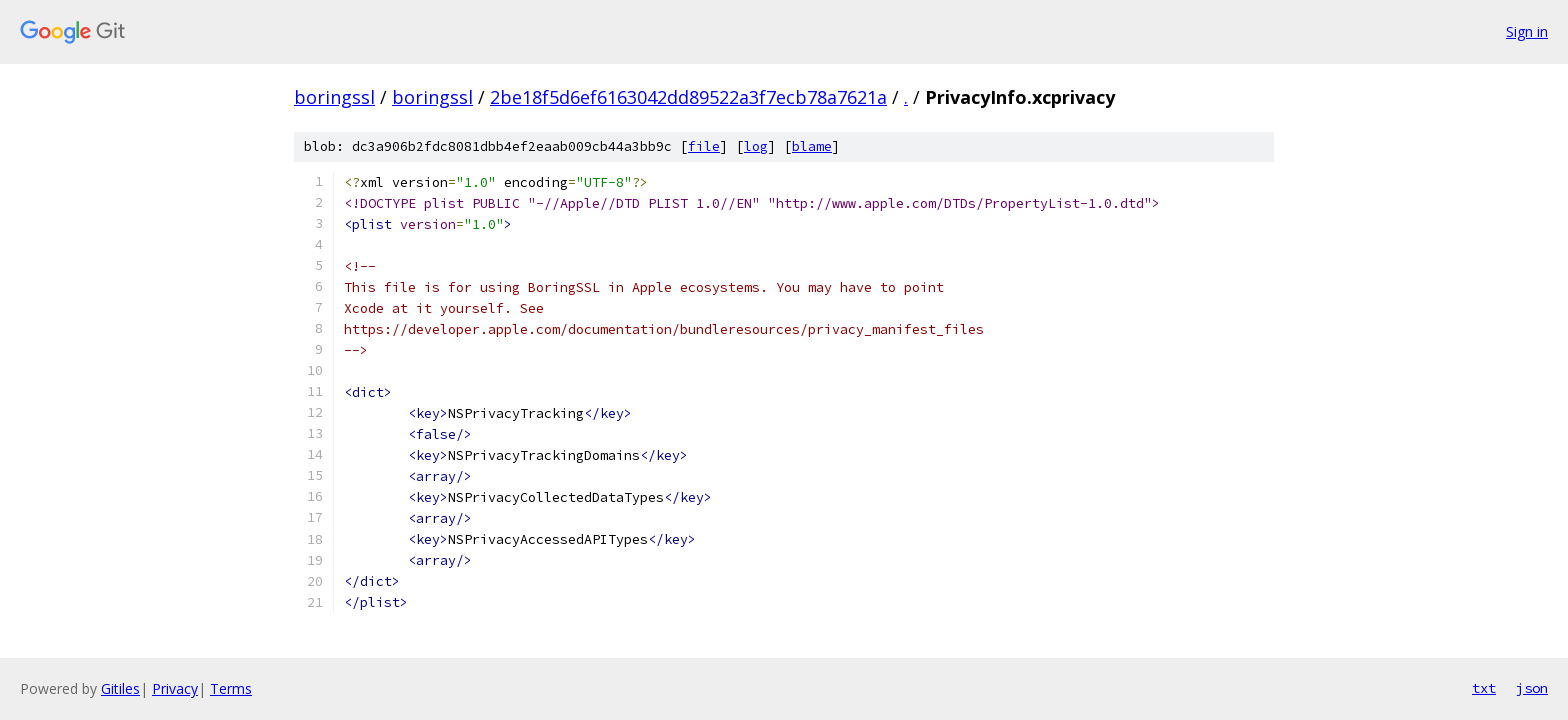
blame (812, 146)
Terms (231, 688)
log (756, 146)
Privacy (175, 688)
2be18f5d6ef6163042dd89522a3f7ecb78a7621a (688, 97)
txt (1484, 688)
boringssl (334, 97)
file (704, 146)
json (1532, 688)
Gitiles (120, 688)
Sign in (1527, 31)
